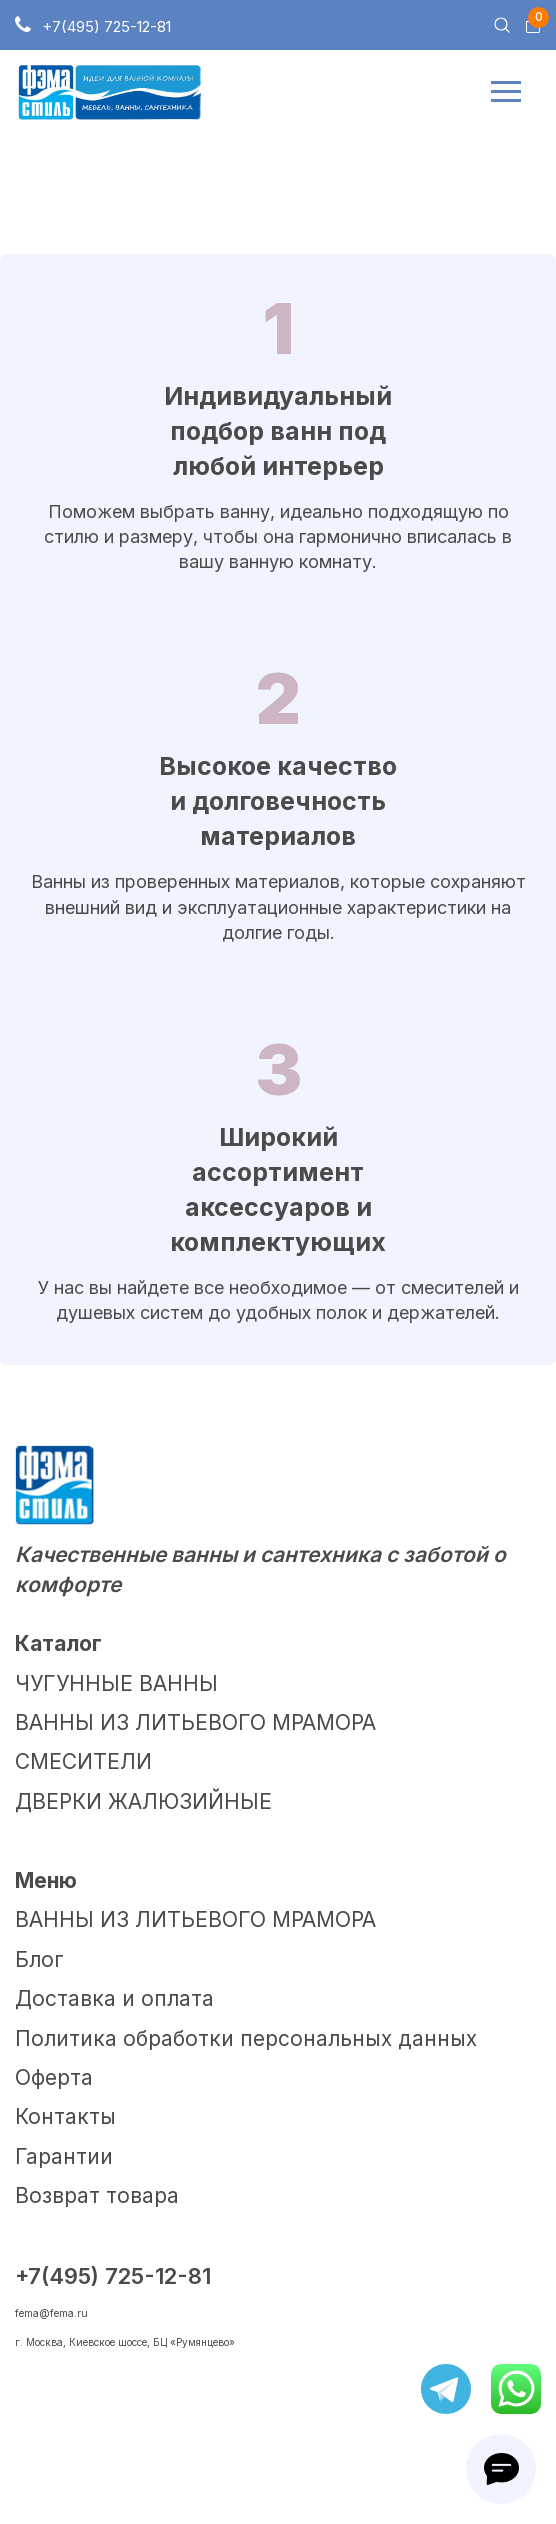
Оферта (54, 2077)
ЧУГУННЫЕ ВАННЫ (116, 1683)
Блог (39, 1959)
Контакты (65, 2116)
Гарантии (64, 2156)
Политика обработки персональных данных (246, 2038)
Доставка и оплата (114, 1998)
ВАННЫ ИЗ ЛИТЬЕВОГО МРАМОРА (195, 1722)
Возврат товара (97, 2195)
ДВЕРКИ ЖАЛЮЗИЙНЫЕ (143, 1801)
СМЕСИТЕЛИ (83, 1761)
